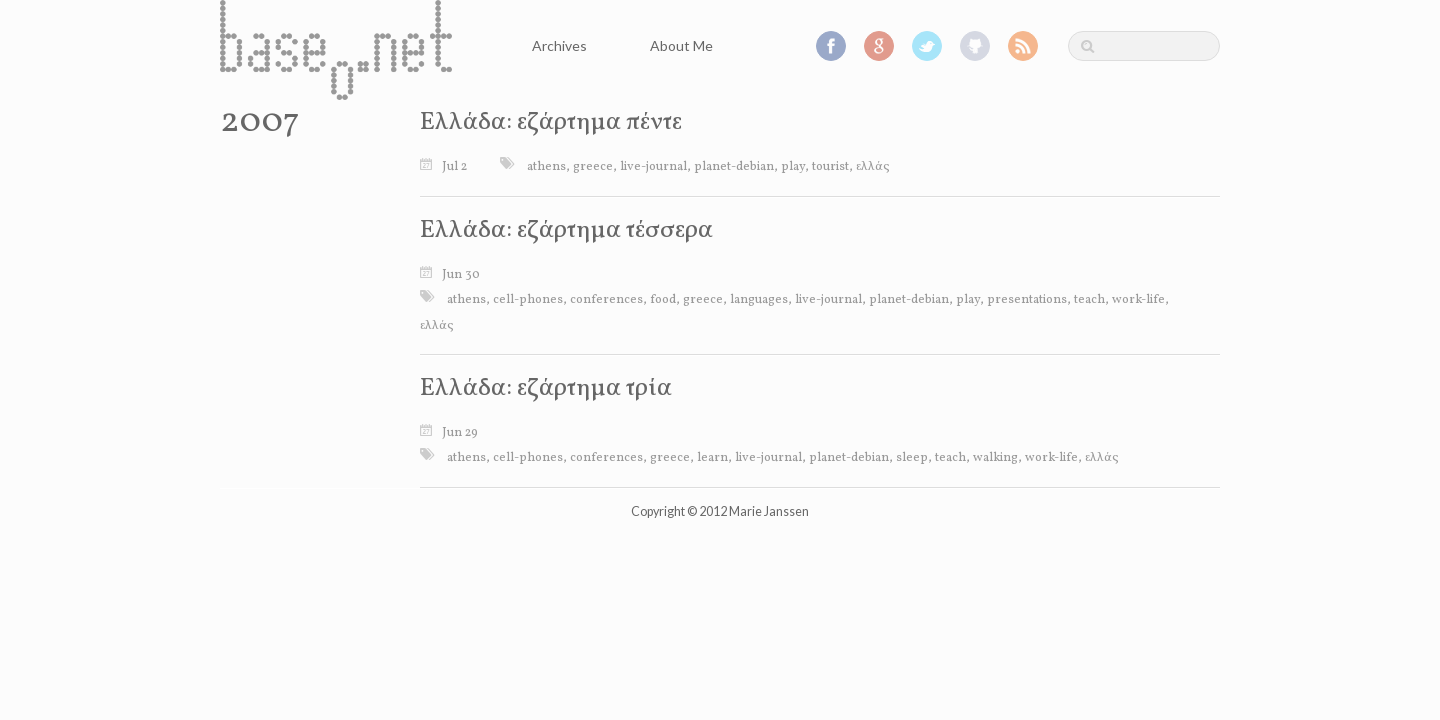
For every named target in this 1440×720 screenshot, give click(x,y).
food (663, 300)
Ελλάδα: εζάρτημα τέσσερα (566, 230)
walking (995, 458)
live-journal (653, 167)
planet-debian (734, 167)
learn (712, 458)
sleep (912, 458)
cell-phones (528, 300)
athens (546, 167)
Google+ (879, 46)
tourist (830, 167)
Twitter (927, 46)
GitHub (975, 46)
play (793, 167)
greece (593, 167)
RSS (1023, 46)
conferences (606, 300)
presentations (1027, 300)
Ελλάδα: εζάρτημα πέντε (551, 122)
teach (1089, 300)
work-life (1138, 300)
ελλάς (873, 167)
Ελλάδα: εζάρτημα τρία (546, 388)
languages (759, 300)
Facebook (831, 46)
